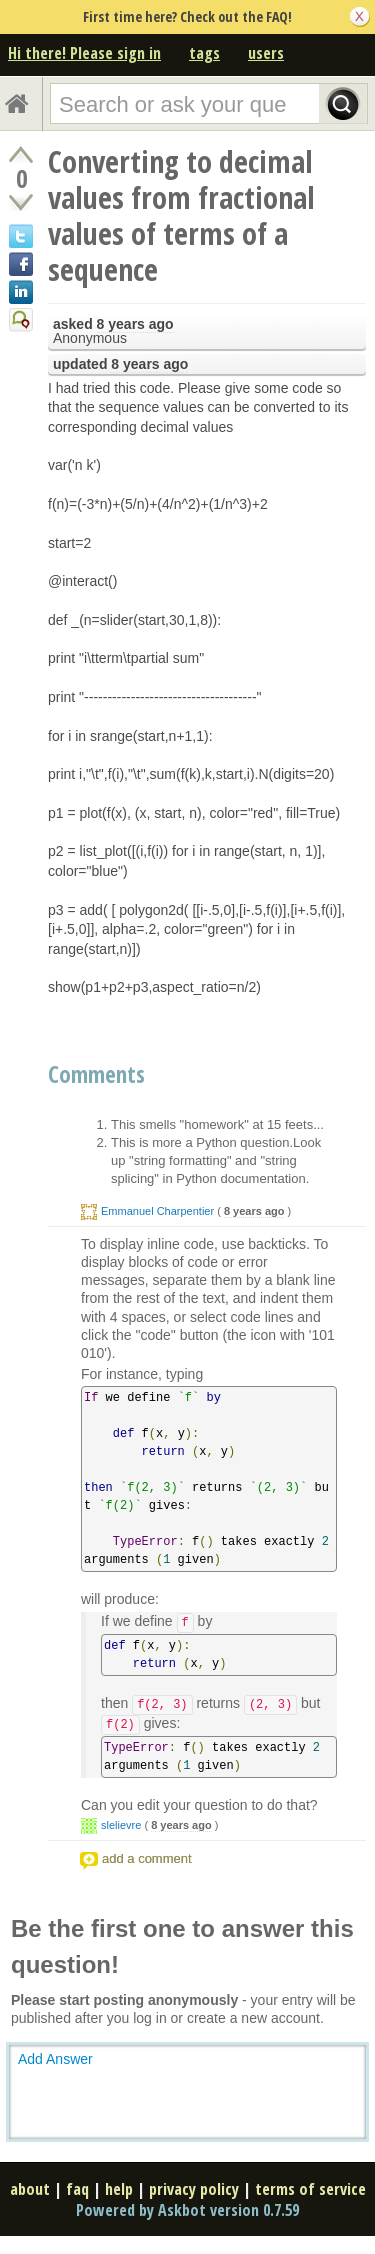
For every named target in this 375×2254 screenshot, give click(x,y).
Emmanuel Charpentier (157, 1211)
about (30, 2189)
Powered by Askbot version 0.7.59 (187, 2210)
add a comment (147, 1858)
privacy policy (194, 2189)
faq (77, 2189)
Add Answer (55, 2059)
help (119, 2189)
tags (204, 53)
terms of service (310, 2189)
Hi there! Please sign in (84, 53)
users (266, 53)
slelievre (121, 1825)
